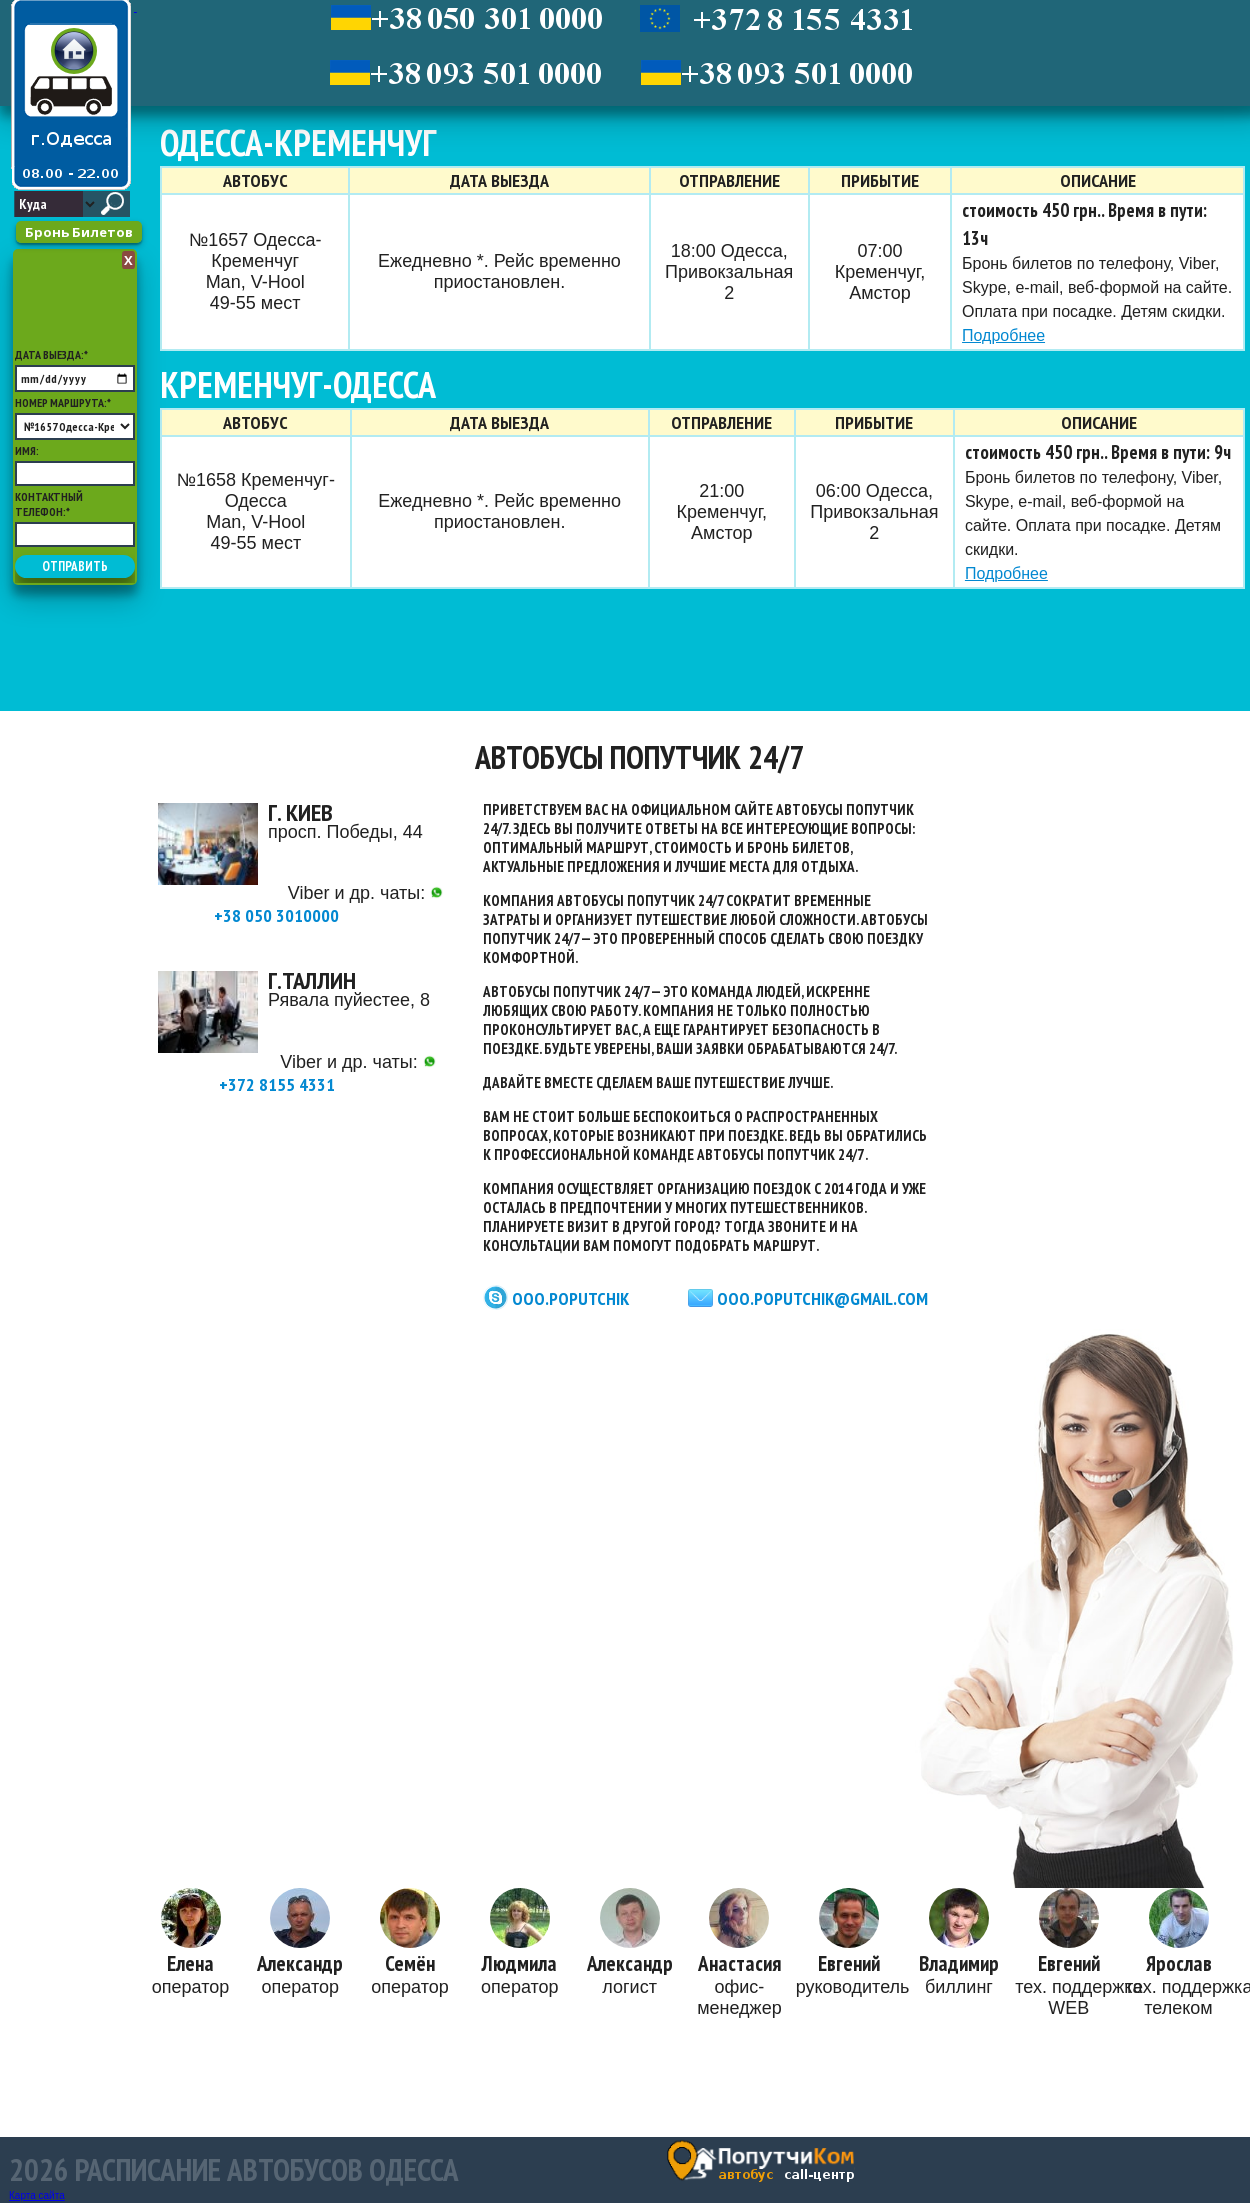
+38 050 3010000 (328, 906)
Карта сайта (37, 2195)
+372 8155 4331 (327, 1075)
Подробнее (1003, 335)
